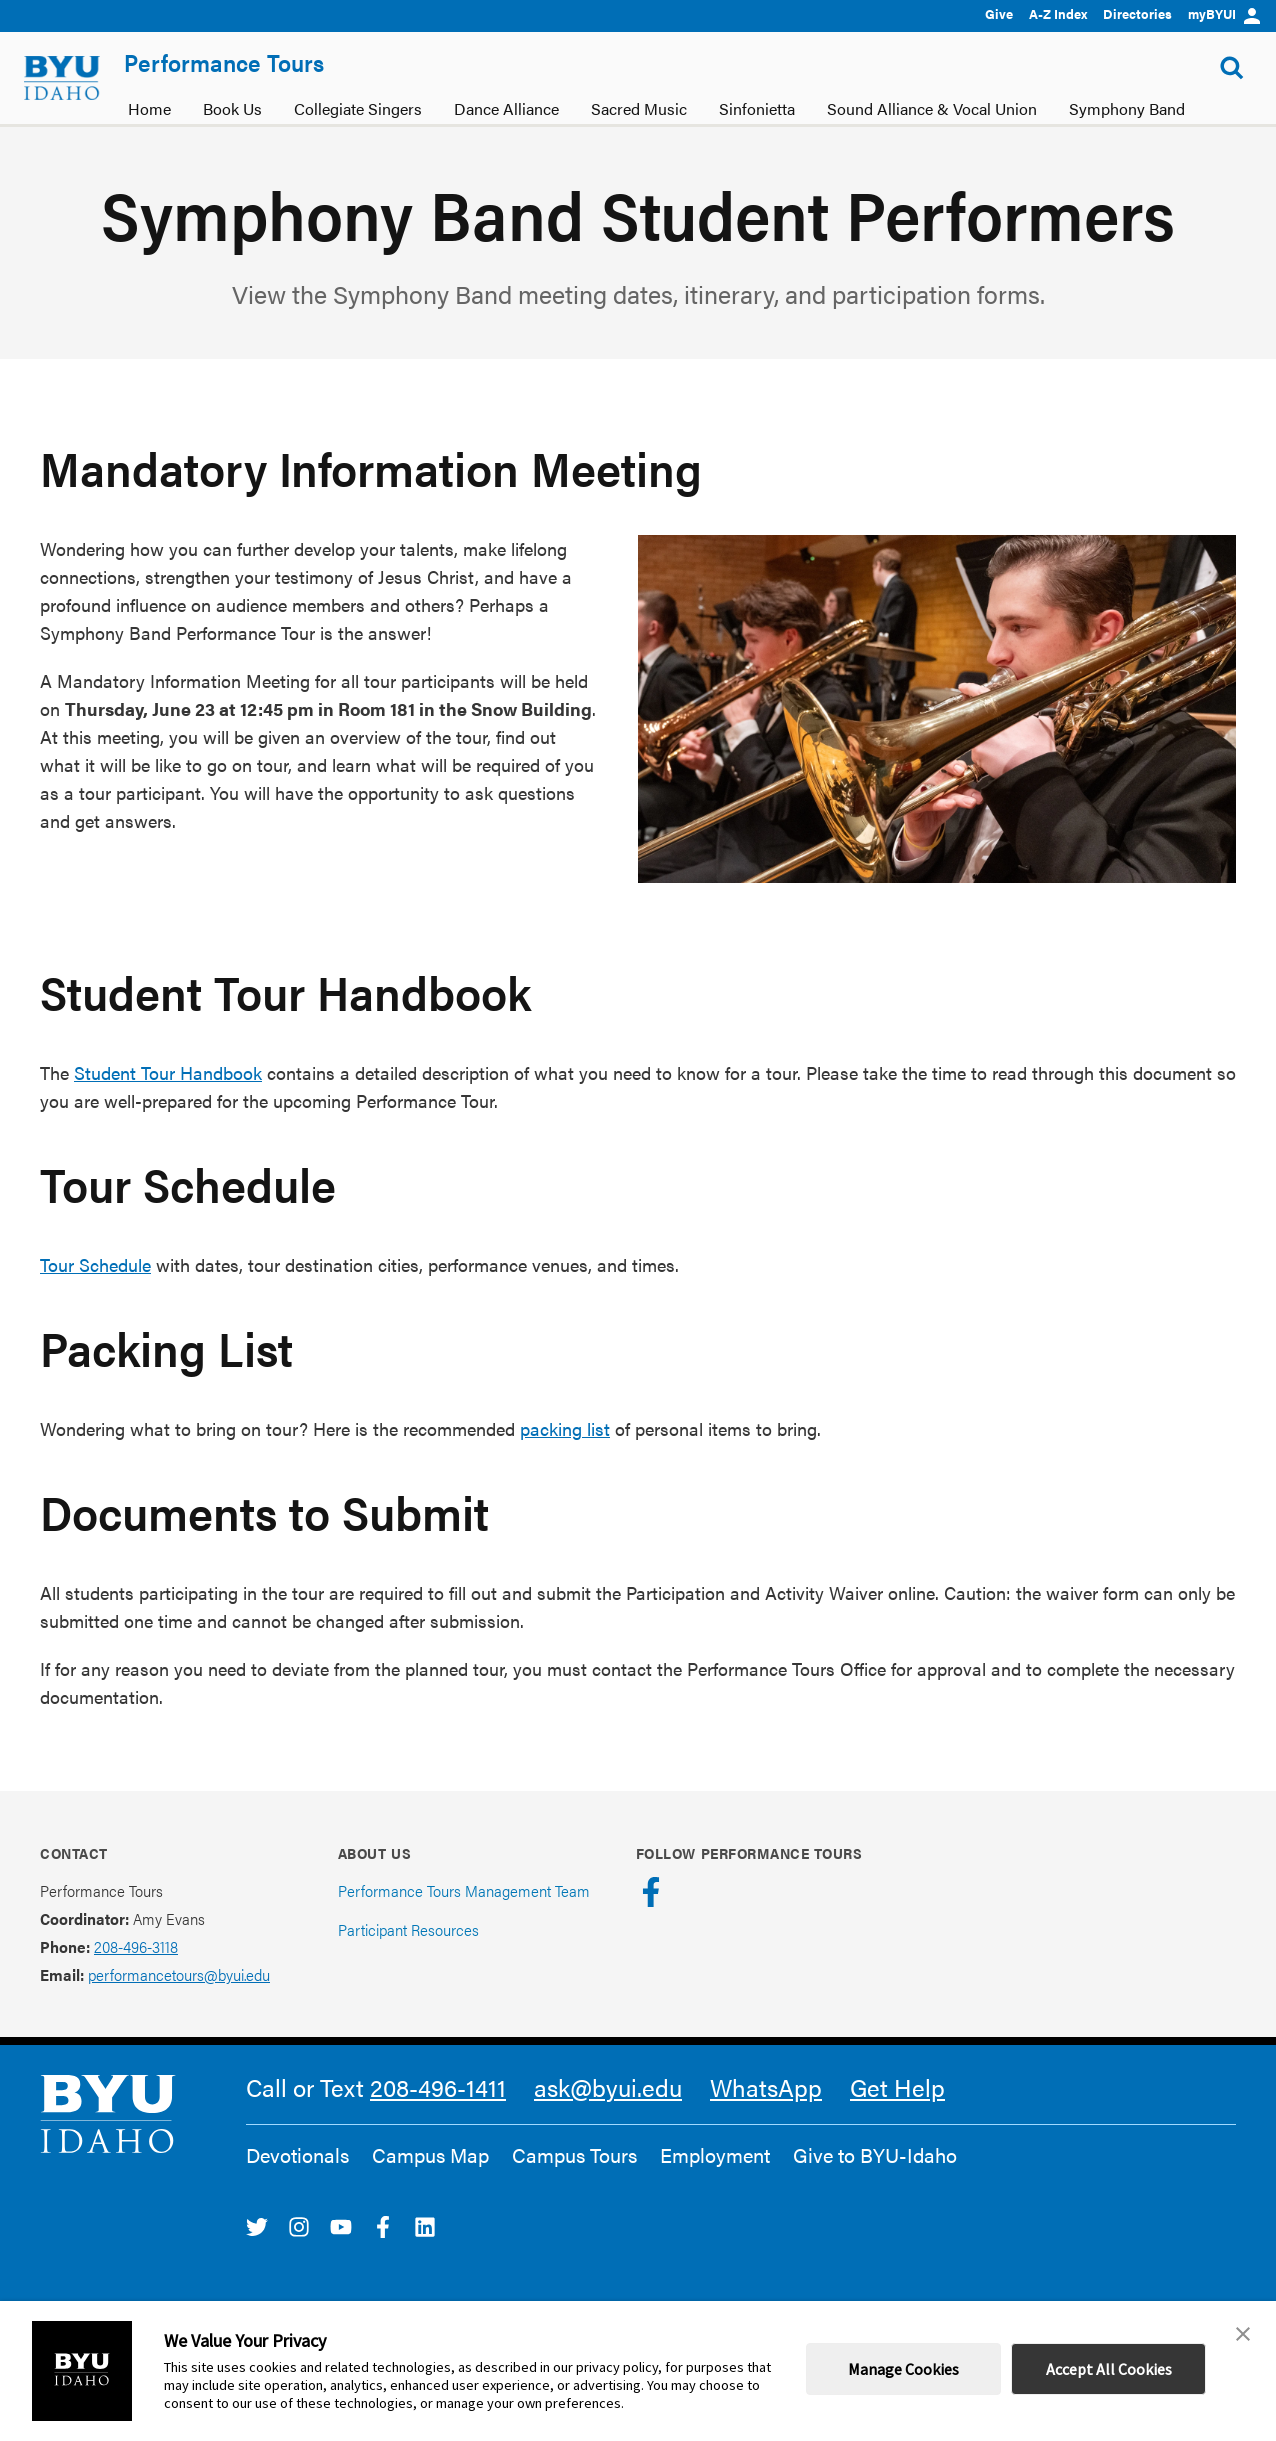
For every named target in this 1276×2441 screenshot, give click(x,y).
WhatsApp (766, 2087)
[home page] (62, 78)
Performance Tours (224, 62)
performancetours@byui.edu (179, 1974)
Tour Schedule (95, 1264)
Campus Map (430, 2155)
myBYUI (1224, 13)
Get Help (897, 2087)
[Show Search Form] (1232, 68)
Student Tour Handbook (168, 1072)
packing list (565, 1428)
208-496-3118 (136, 1946)
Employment (715, 2155)
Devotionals (297, 2155)
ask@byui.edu (608, 2087)
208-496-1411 (438, 2087)
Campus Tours (574, 2155)
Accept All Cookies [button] (1109, 2369)
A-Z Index (1058, 13)
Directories (1137, 13)
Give (999, 13)
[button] (1243, 2334)
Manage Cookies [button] (903, 2369)
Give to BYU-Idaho (875, 2155)
